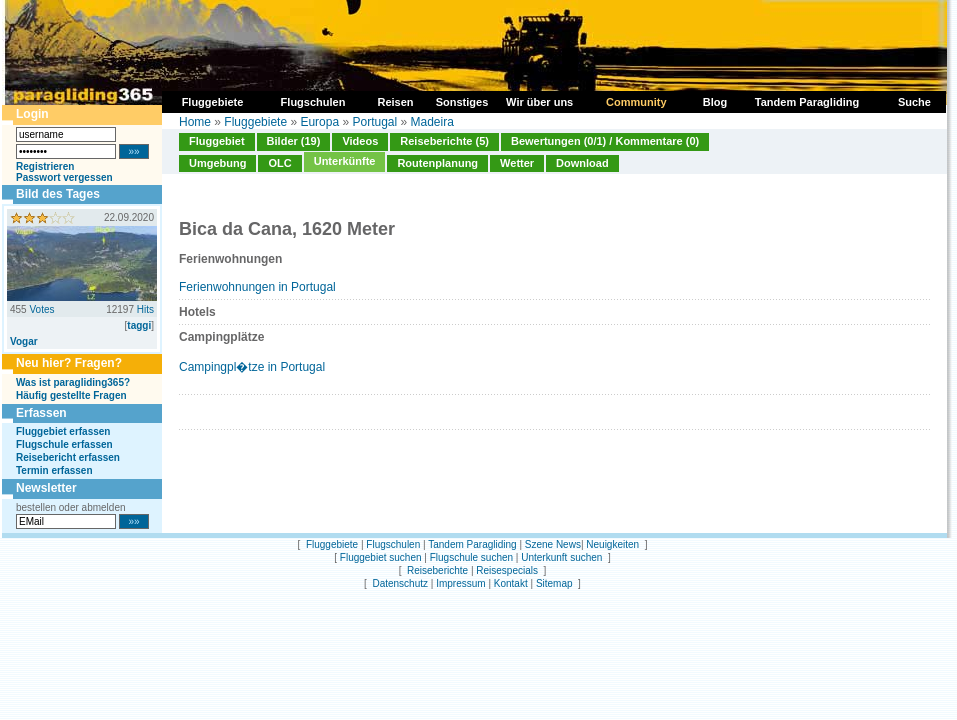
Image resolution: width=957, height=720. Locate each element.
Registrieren (45, 166)
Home (195, 122)
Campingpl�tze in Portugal (252, 367)
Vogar (24, 341)
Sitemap (554, 583)
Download (582, 163)
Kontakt (511, 583)
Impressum (460, 583)
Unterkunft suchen (561, 557)
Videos (360, 141)
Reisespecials (507, 570)
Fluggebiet (217, 141)
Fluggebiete (255, 122)
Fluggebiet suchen (381, 557)
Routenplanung (437, 163)
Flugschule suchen (471, 557)
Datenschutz (400, 583)
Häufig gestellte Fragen (71, 395)
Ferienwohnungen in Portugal (257, 287)
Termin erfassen (54, 470)
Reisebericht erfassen (68, 457)
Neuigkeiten (612, 544)
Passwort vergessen (64, 177)
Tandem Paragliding (472, 544)
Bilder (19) (294, 141)
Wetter (517, 163)
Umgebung (217, 163)
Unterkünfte (345, 161)
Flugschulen (393, 544)
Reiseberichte (437, 570)
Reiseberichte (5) (444, 141)
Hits (145, 309)
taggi (139, 325)
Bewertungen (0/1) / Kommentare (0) (605, 141)
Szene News (553, 544)
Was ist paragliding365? (73, 382)
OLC (279, 163)
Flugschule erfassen (64, 444)
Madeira (432, 122)
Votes (41, 309)
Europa (319, 122)
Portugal (374, 122)
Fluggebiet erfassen (63, 431)
